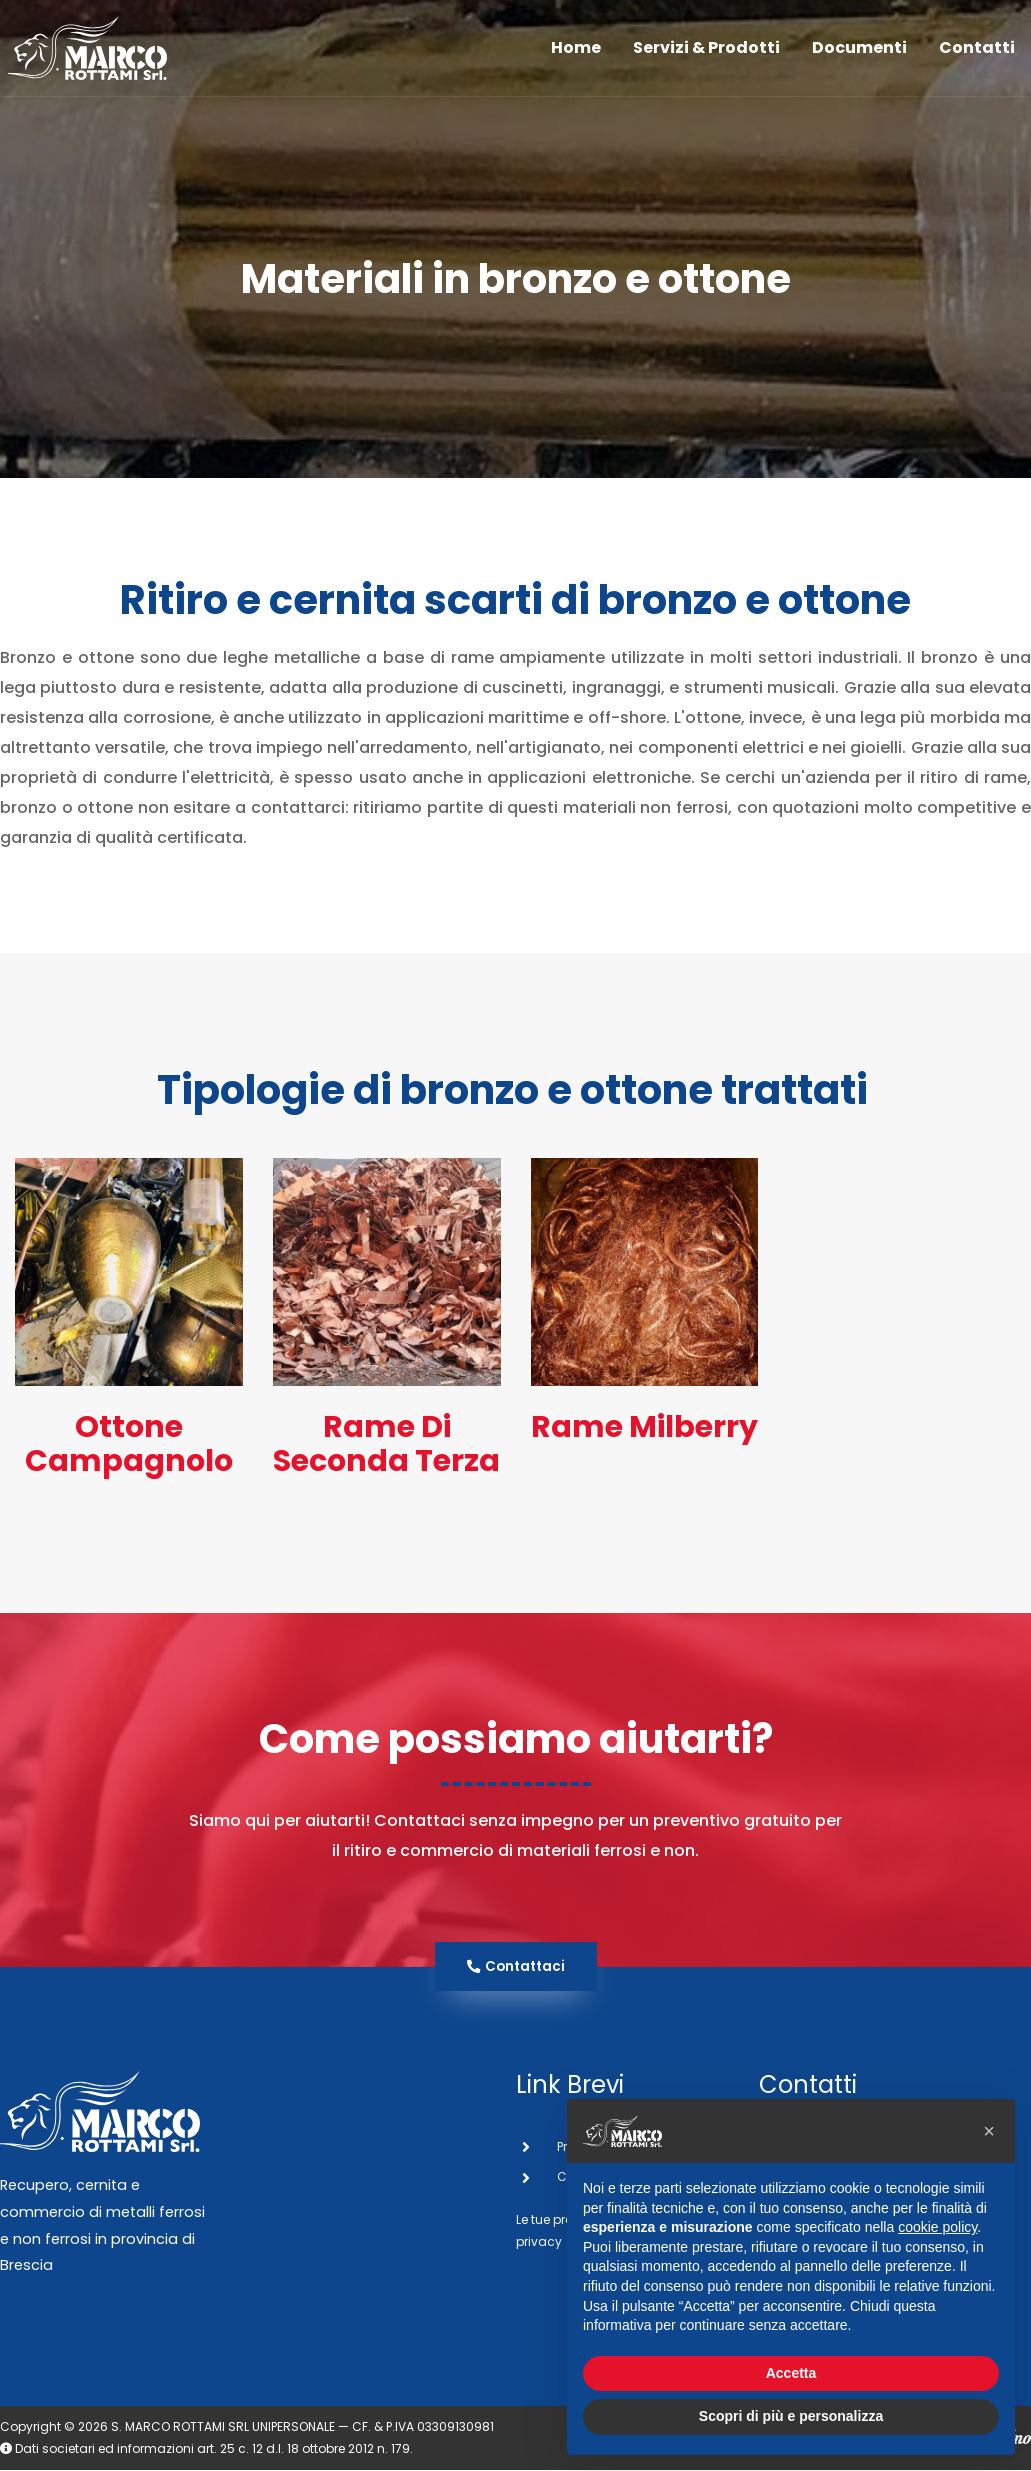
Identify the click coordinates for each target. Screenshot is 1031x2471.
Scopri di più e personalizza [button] (791, 2416)
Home (576, 55)
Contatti (977, 55)
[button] (989, 2131)
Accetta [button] (791, 2373)
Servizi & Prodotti (706, 55)
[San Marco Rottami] (100, 55)
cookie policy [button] (937, 2227)
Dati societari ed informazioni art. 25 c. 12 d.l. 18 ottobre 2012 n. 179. (206, 2449)
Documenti (859, 55)
